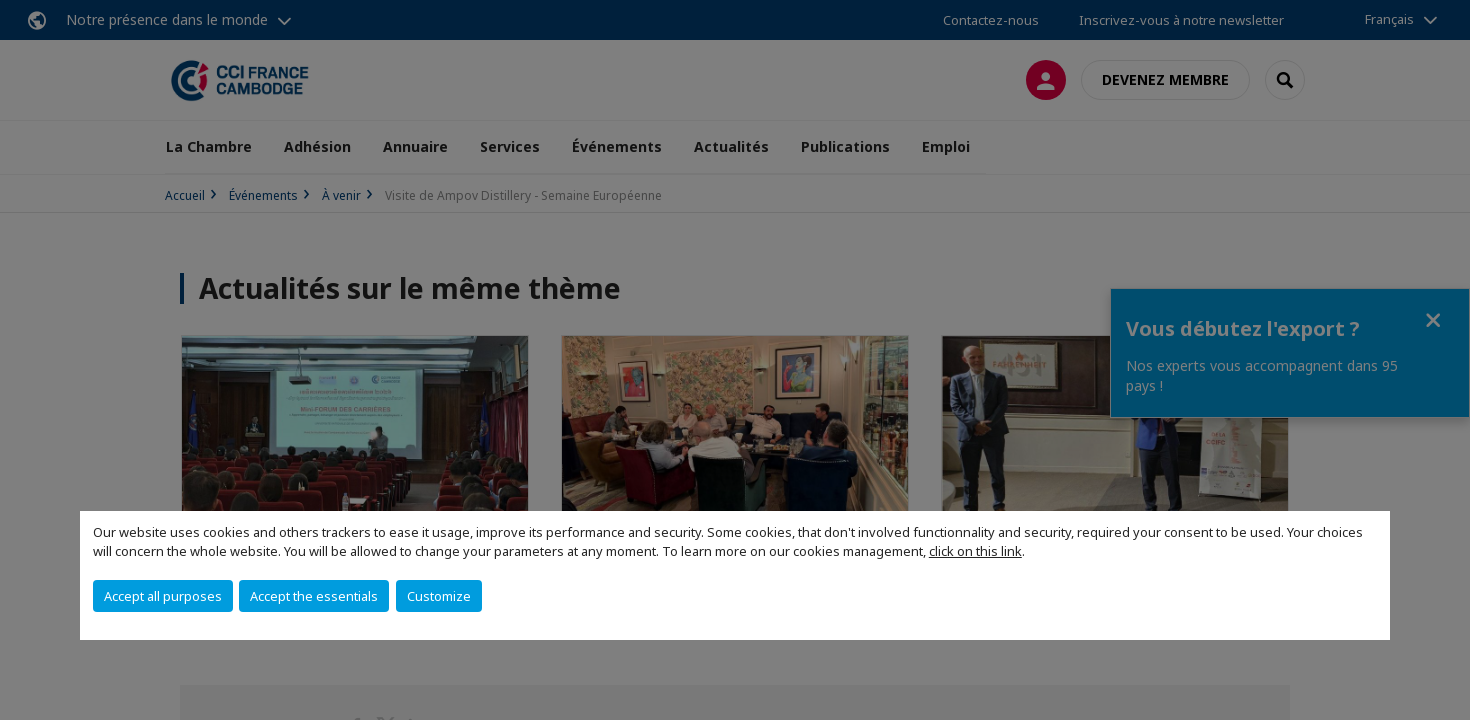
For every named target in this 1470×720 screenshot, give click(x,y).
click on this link (975, 551)
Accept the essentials (314, 596)
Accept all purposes (163, 596)
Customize (439, 596)
